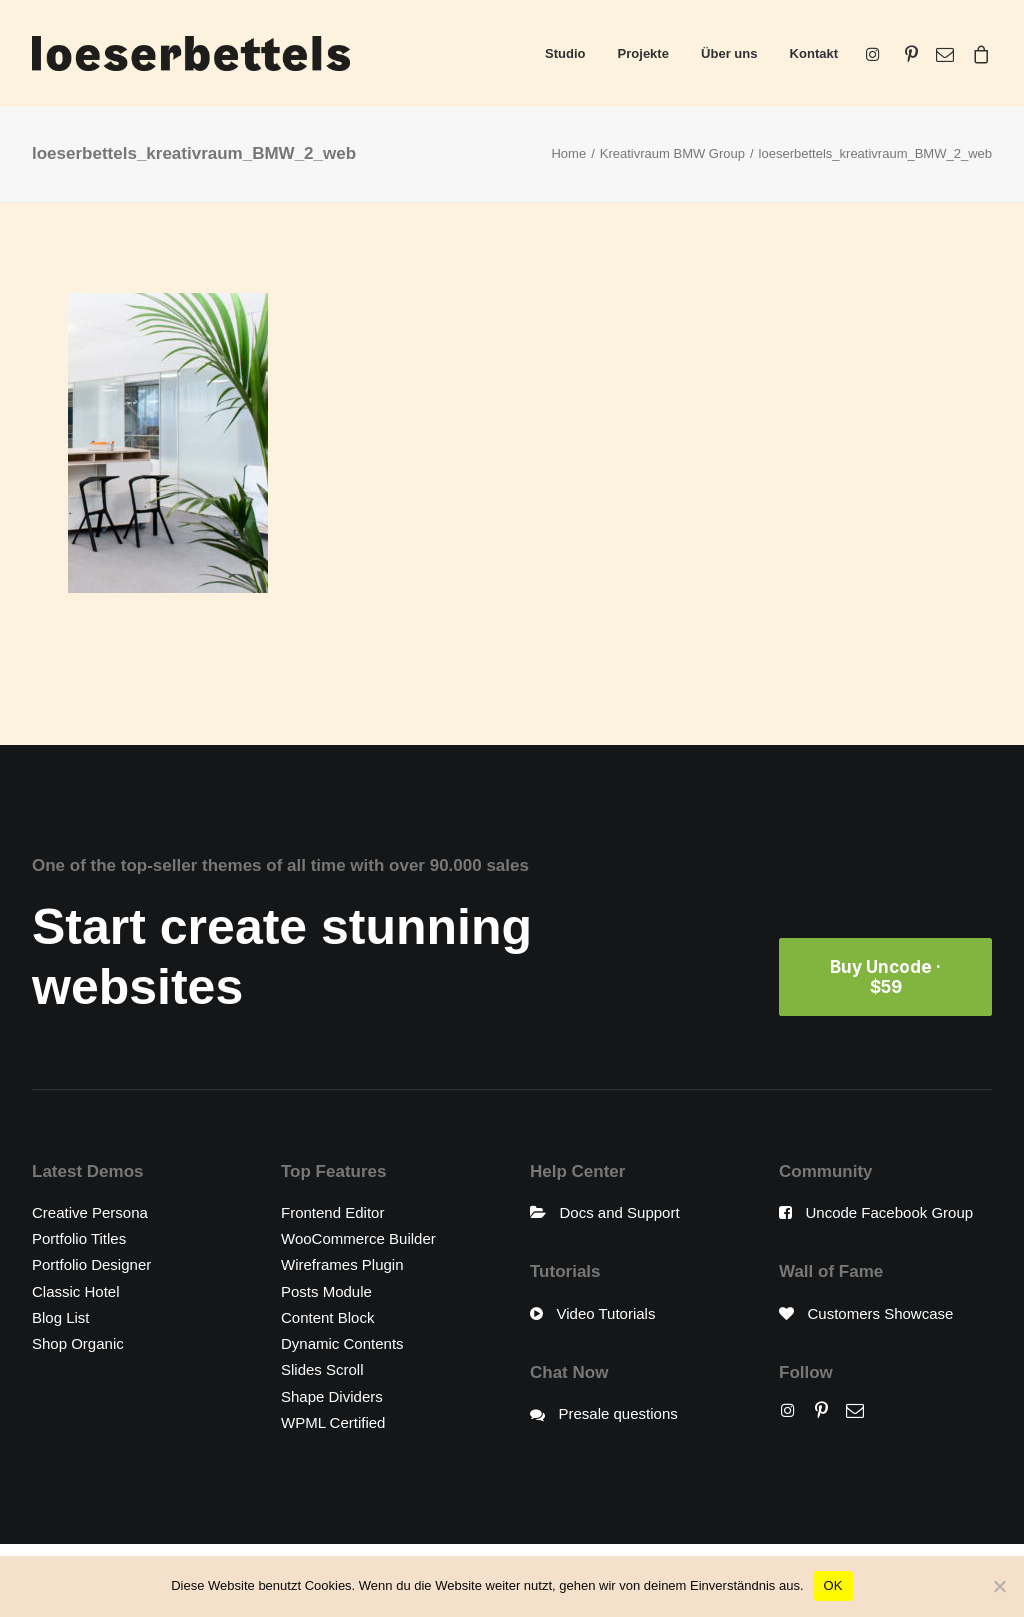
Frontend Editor (332, 1212)
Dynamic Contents (342, 1343)
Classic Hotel (76, 1291)
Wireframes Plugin (342, 1264)
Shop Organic (78, 1343)
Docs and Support (620, 1212)
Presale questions (618, 1413)
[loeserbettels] (191, 53)
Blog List (61, 1317)
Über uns (729, 53)
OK (833, 1585)
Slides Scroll (322, 1369)
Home (568, 153)
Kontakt (814, 53)
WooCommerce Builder (358, 1238)
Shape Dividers (332, 1396)
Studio (565, 53)
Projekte (643, 53)
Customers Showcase (881, 1313)
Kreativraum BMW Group (672, 153)
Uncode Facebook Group (890, 1212)
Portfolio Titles (79, 1238)
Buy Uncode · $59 (887, 977)
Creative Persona (90, 1212)
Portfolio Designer (91, 1264)
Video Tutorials (606, 1313)
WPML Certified (333, 1422)
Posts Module (326, 1291)
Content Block (327, 1317)
